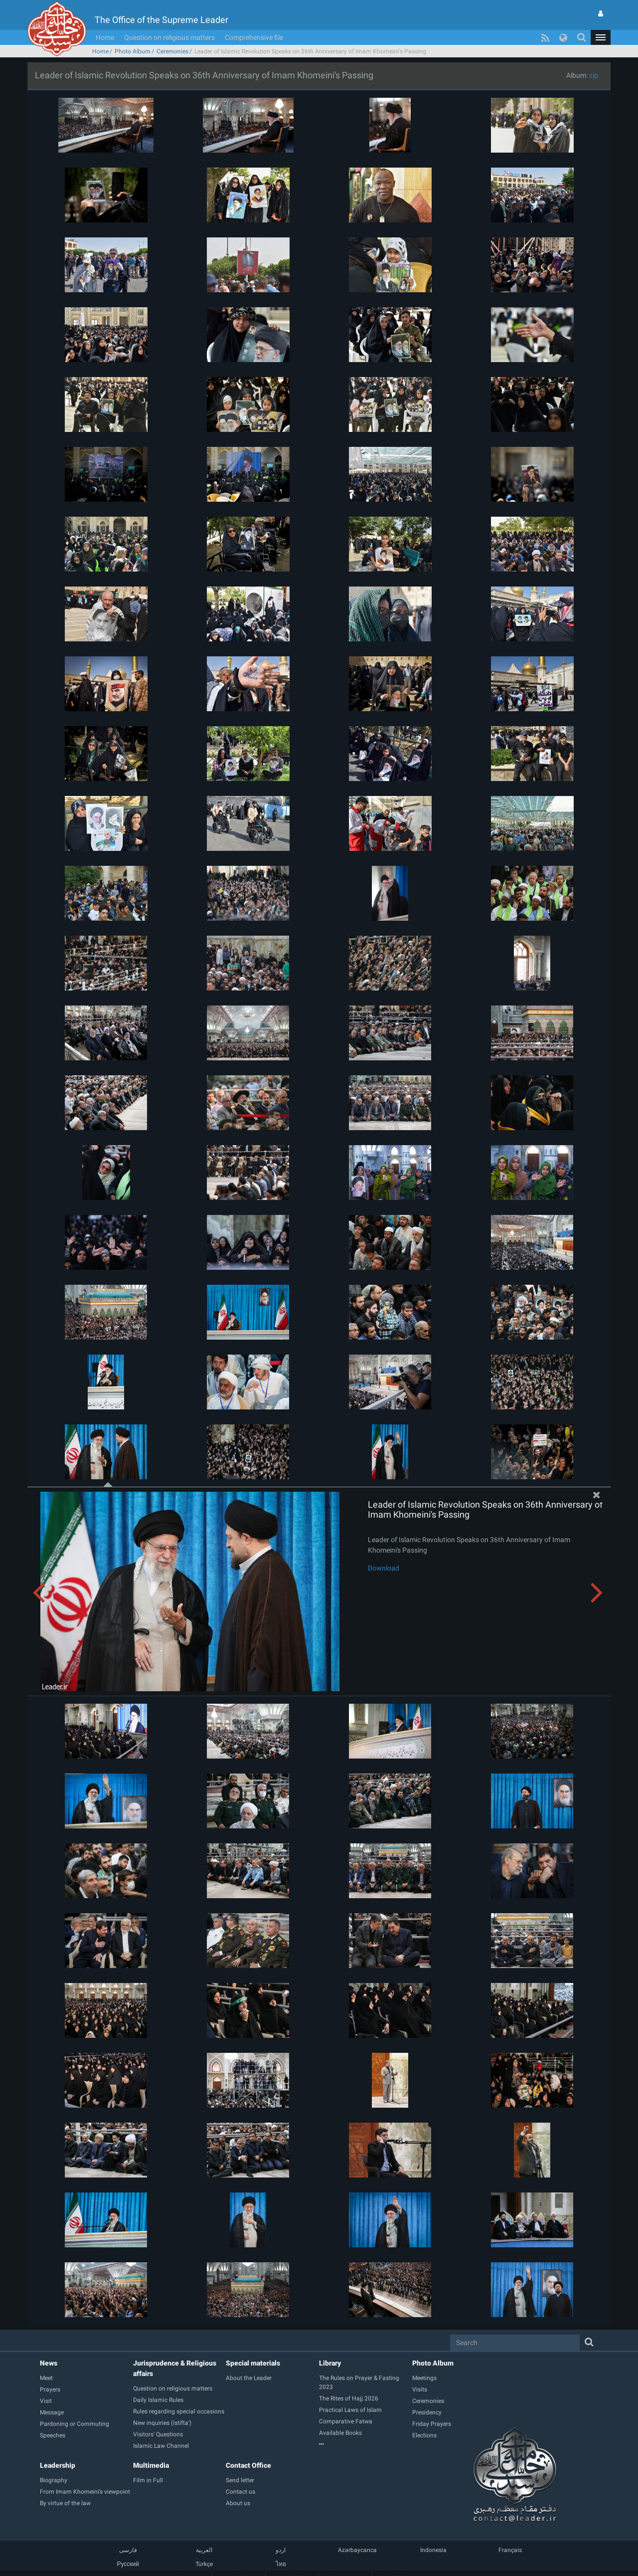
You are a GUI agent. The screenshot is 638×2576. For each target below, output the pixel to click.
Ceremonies (172, 51)
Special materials (253, 2363)
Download (383, 1568)
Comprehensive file (254, 37)
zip (593, 75)
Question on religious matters (169, 37)
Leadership (57, 2465)
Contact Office (248, 2465)
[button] (601, 37)
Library (330, 2363)
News (48, 2363)
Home (105, 37)
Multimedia (151, 2465)
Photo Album (133, 51)
